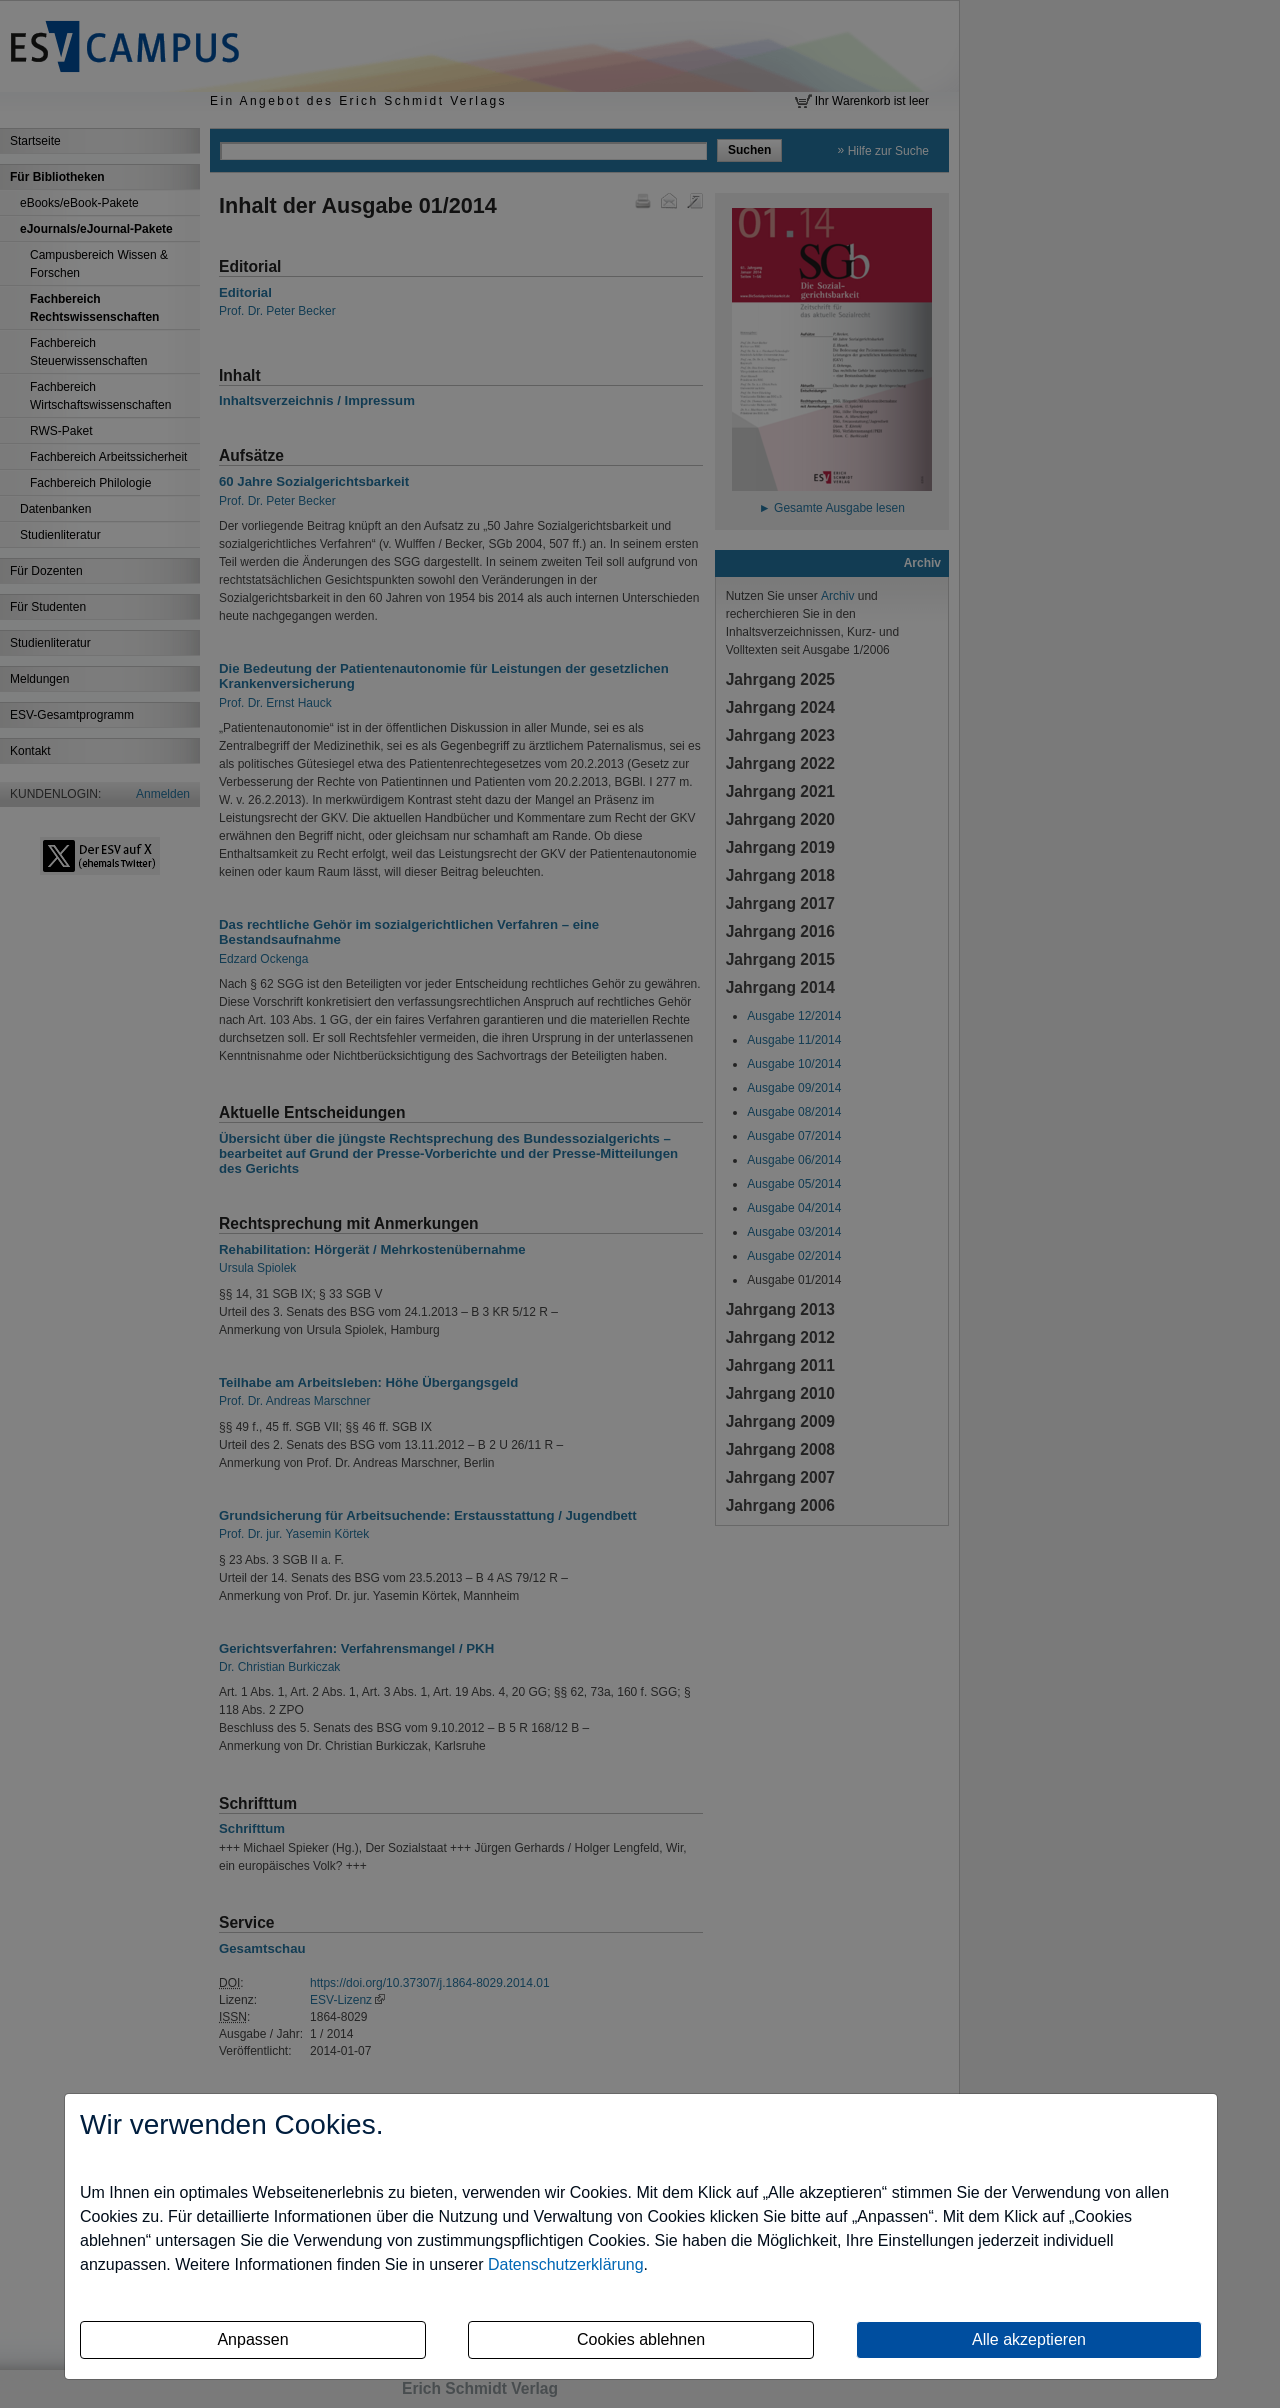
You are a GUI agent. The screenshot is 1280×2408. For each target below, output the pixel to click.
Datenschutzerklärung (566, 2264)
